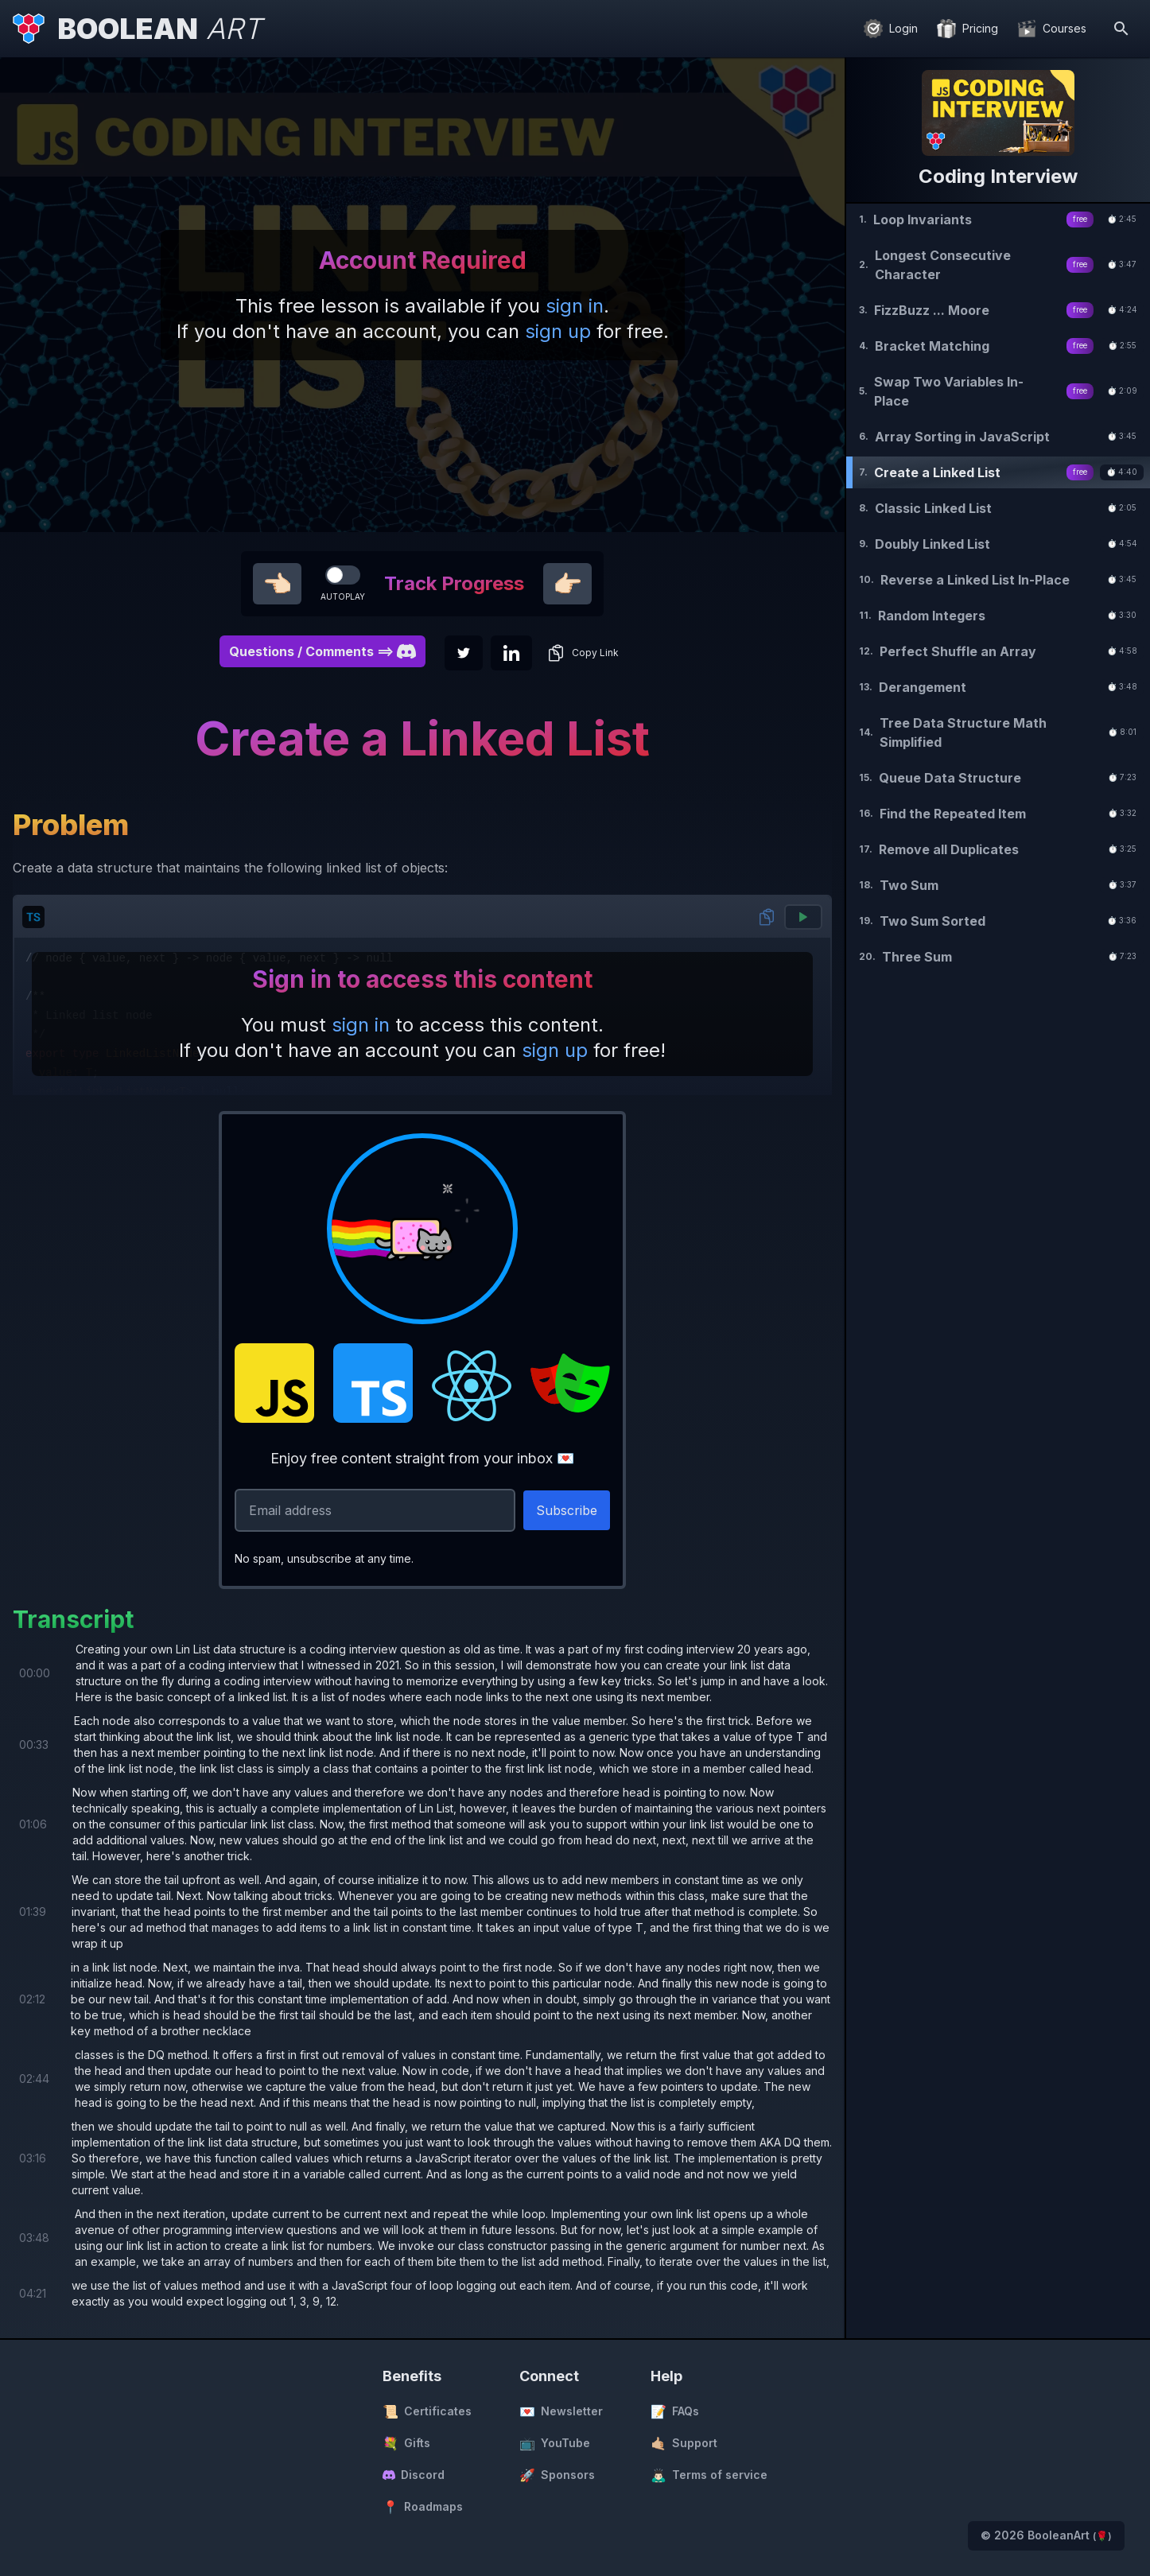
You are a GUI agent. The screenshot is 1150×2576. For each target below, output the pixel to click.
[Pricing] (967, 28)
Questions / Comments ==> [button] (322, 651)
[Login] (891, 28)
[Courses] (1051, 28)
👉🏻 (567, 583)
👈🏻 (277, 583)
